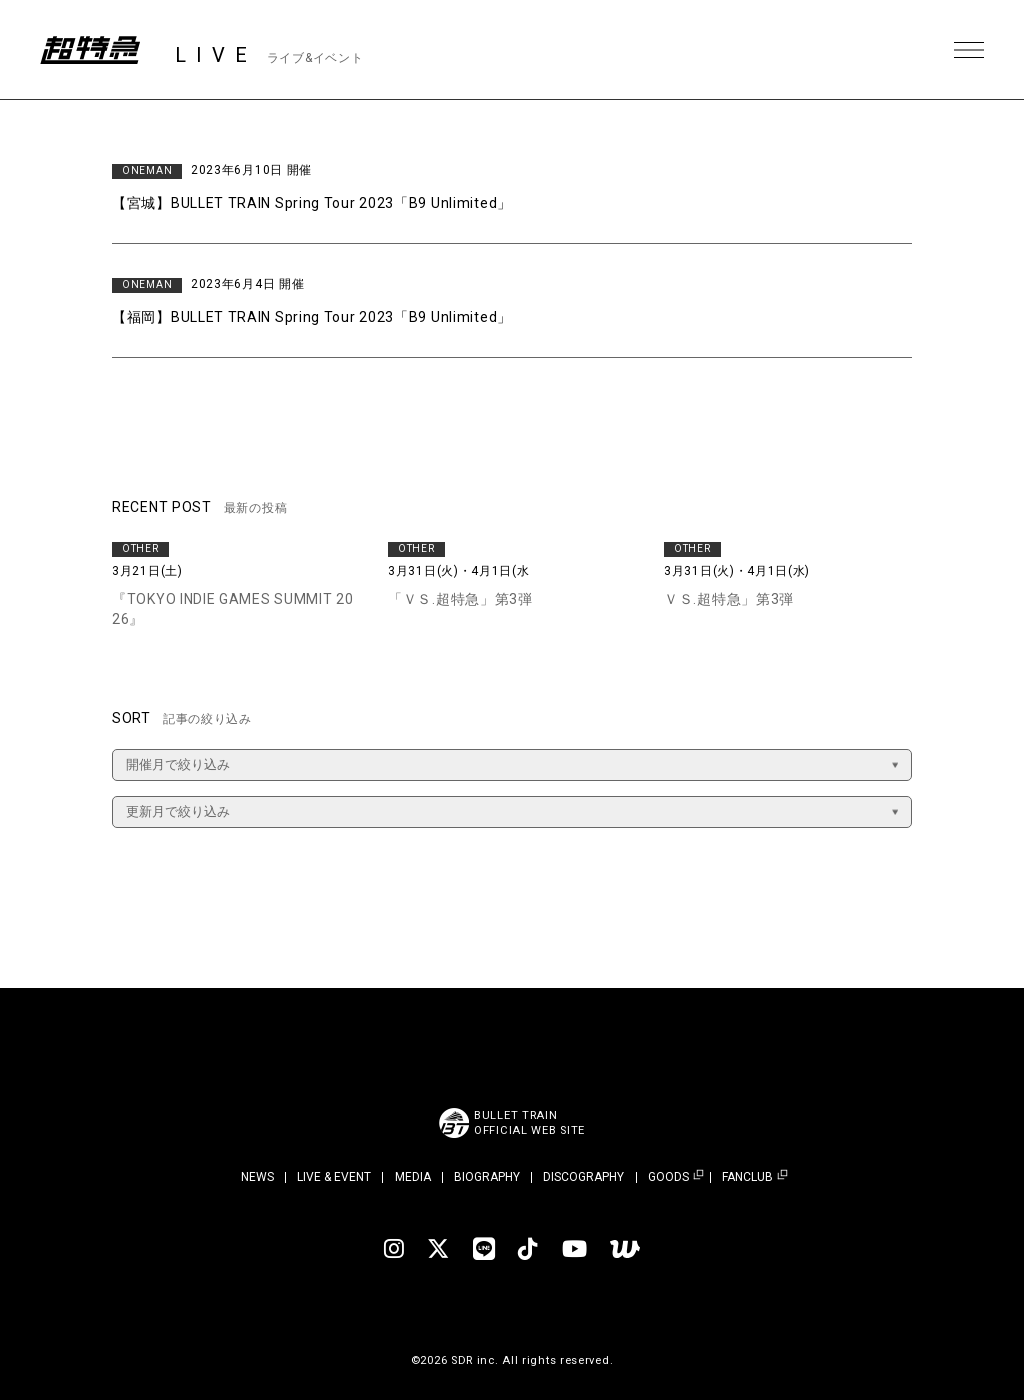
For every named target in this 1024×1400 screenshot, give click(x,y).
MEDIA (413, 1177)
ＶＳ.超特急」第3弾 (729, 599)
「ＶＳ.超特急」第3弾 (460, 599)
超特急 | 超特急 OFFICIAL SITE (90, 50)
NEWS (257, 1177)
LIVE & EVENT (334, 1177)
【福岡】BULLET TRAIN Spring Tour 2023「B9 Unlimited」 (312, 317)
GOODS (668, 1177)
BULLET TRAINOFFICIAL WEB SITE (529, 1123)
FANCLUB (747, 1177)
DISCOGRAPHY (583, 1177)
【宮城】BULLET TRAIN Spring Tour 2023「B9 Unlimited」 (312, 203)
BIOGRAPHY (487, 1177)
